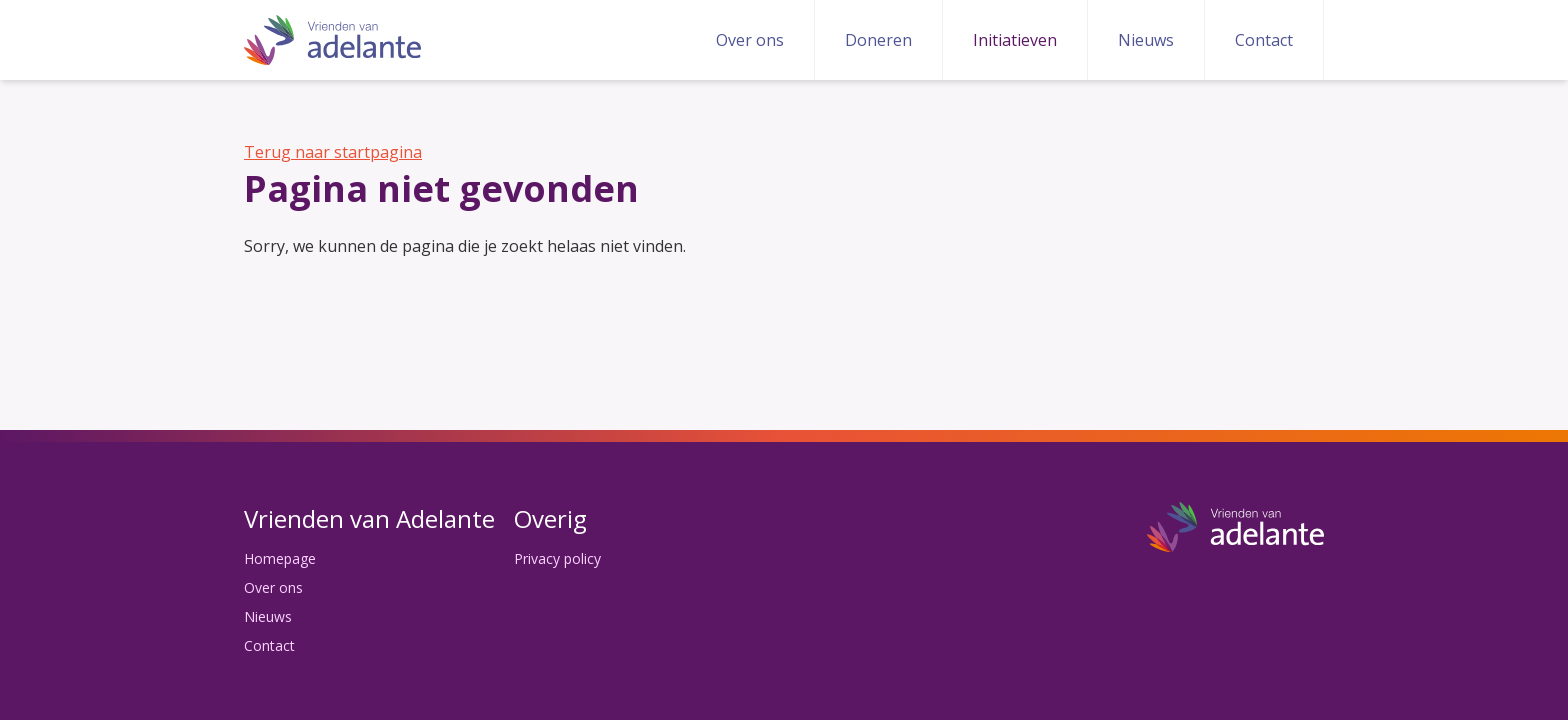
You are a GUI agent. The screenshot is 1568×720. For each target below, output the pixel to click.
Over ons (750, 40)
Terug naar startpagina (333, 152)
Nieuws (1146, 40)
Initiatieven (1015, 40)
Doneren (878, 40)
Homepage (280, 558)
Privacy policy (557, 558)
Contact (1264, 40)
